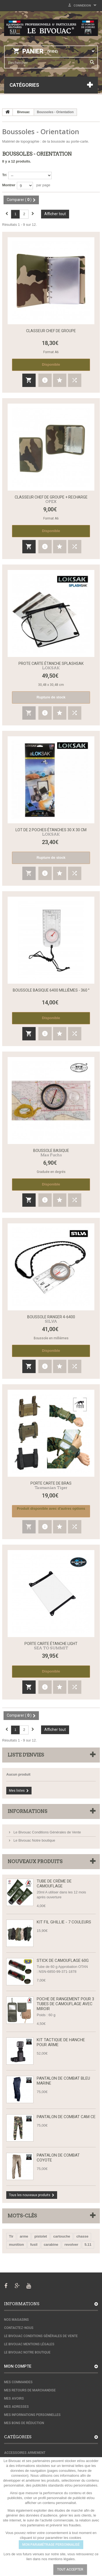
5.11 (88, 2244)
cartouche (61, 2236)
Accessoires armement (24, 2453)
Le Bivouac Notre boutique (34, 1840)
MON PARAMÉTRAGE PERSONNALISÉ (51, 2545)
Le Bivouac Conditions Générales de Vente (47, 1832)
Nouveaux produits (35, 1861)
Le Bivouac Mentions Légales (29, 2344)
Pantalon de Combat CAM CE (66, 2116)
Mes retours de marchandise (30, 2390)
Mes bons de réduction (24, 2423)
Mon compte (17, 2366)
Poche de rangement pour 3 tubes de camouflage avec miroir (65, 2003)
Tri (4, 175)
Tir (11, 2236)
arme (24, 2236)
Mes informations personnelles (32, 2415)
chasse (82, 2236)
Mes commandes (18, 2382)
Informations (27, 1811)
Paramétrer (34, 2569)
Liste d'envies (26, 1755)
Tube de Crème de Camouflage (54, 1884)
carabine (51, 2244)
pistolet (40, 2236)
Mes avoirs (14, 2398)
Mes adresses (16, 2407)
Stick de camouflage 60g (63, 1960)
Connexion (82, 5)
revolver (71, 2244)
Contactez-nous (18, 2328)
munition (16, 2244)
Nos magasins (16, 2320)
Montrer (8, 185)
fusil (34, 2244)
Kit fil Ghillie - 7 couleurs (64, 1922)
